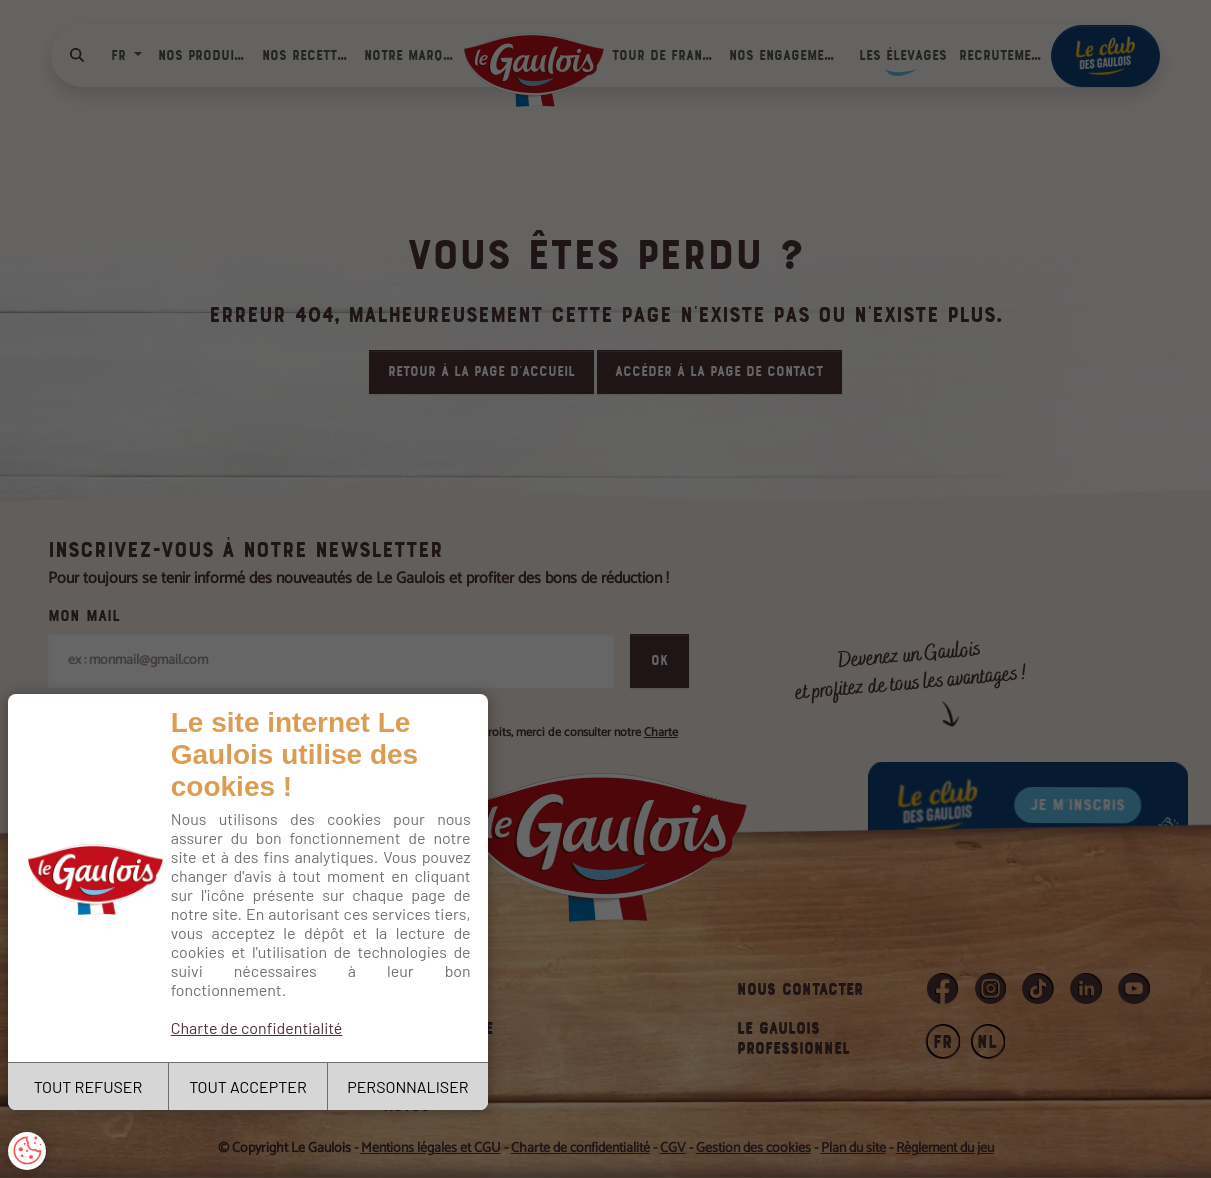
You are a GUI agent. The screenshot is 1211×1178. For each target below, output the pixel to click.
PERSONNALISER (407, 1086)
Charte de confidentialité (257, 1027)
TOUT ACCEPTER (248, 1086)
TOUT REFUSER (88, 1086)
